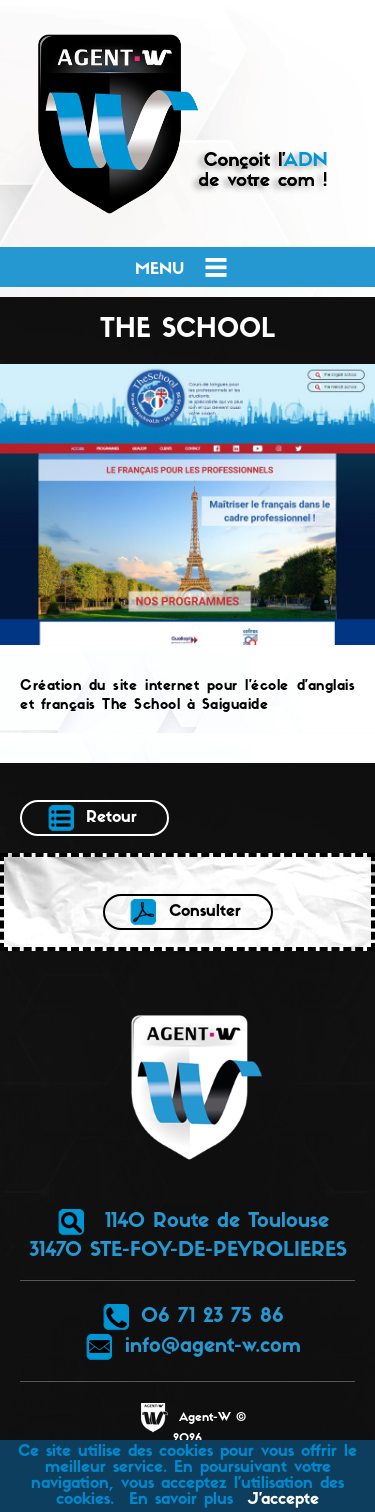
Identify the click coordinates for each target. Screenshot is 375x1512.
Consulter (185, 912)
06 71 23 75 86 (192, 1317)
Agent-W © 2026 (192, 1424)
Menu (183, 267)
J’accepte (283, 1500)
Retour (91, 818)
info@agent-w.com (193, 1347)
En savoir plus (181, 1500)
